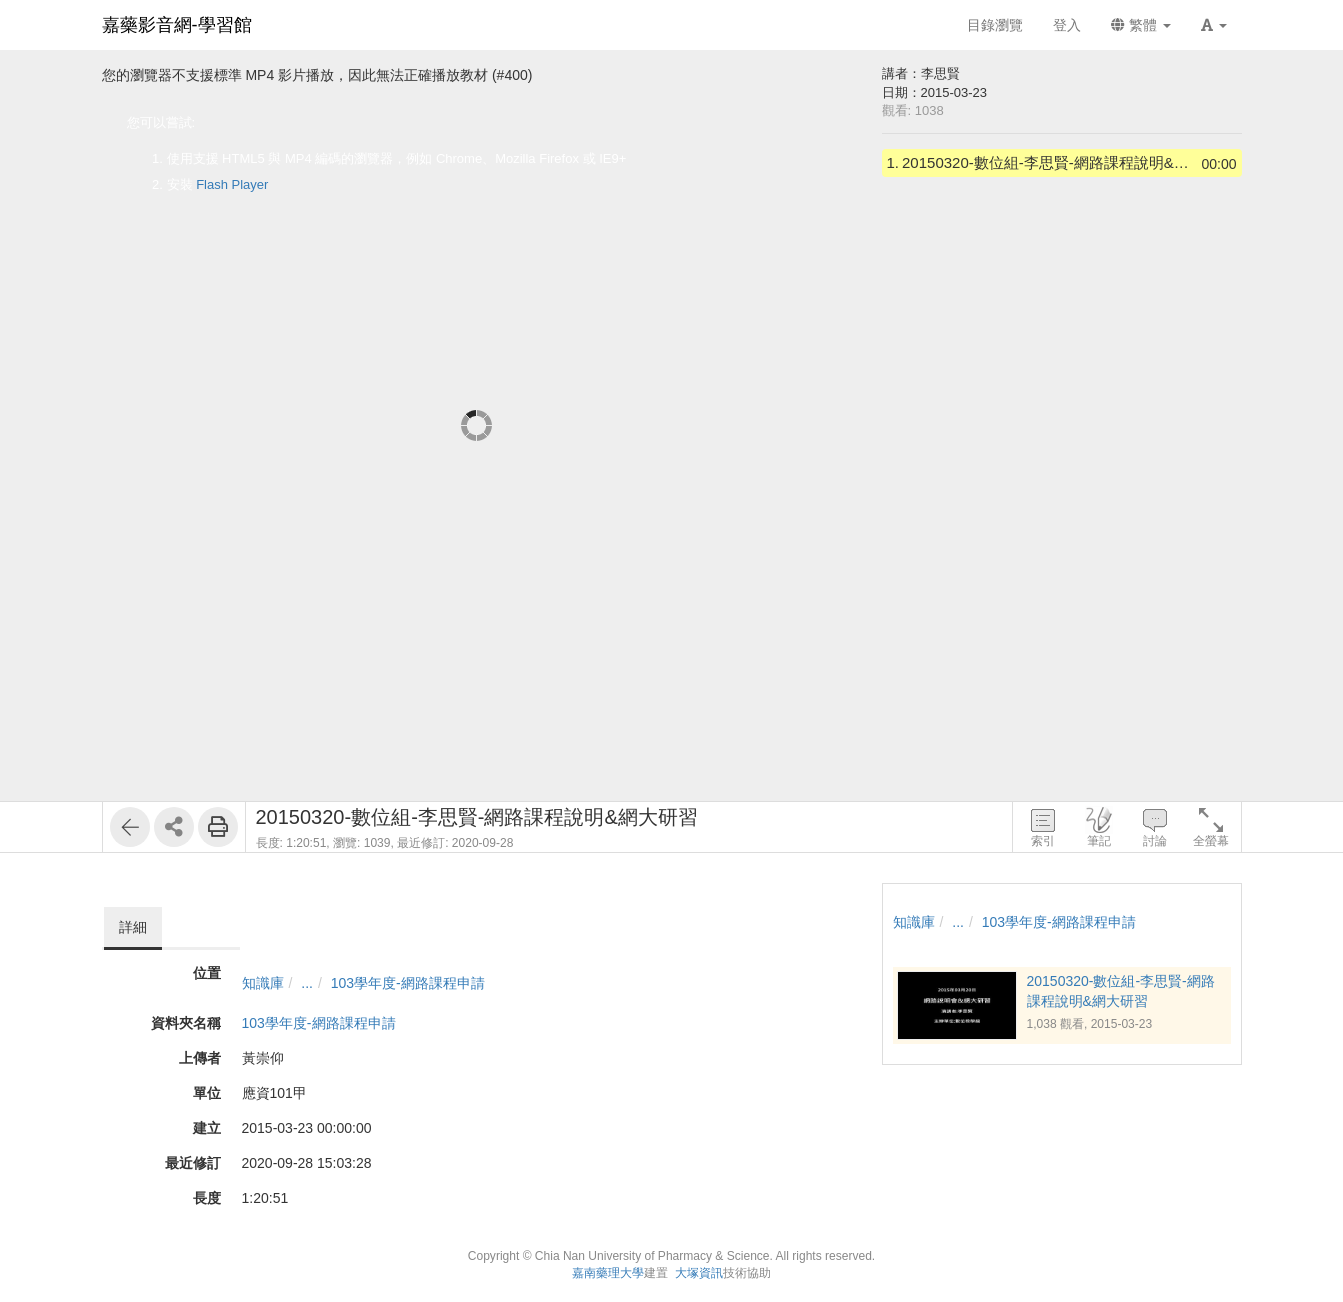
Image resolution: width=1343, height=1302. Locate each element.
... (307, 983)
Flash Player (232, 184)
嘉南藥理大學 (608, 1273)
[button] (1214, 25)
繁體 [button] (1141, 25)
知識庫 (263, 983)
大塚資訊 (699, 1273)
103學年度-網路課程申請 (408, 983)
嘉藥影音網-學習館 (177, 25)
